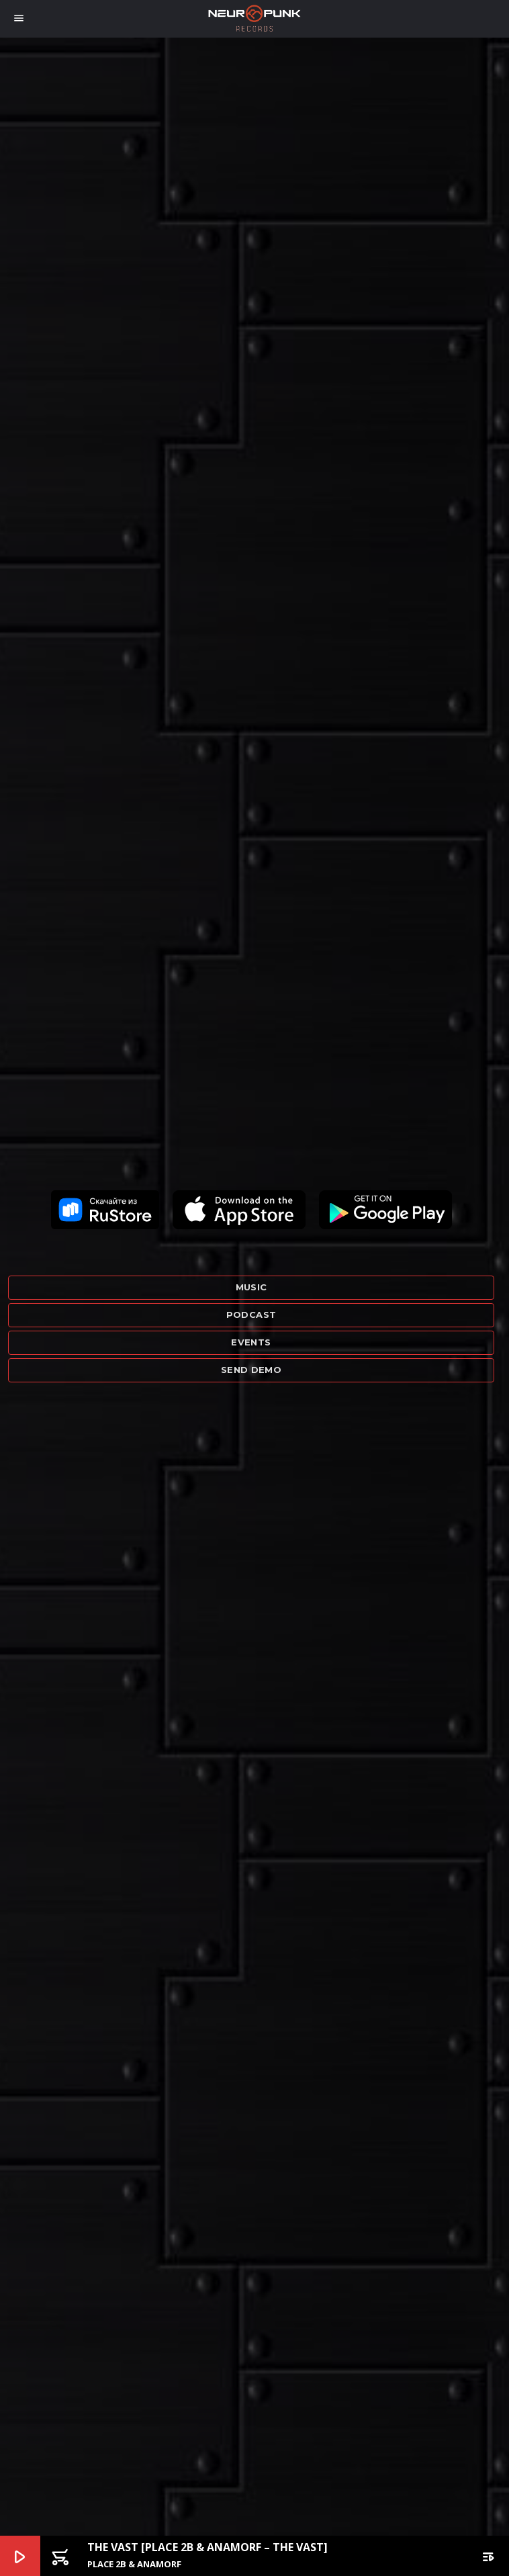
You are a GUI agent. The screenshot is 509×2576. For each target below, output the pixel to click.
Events (251, 1342)
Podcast (251, 1314)
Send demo (251, 1369)
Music (251, 1287)
